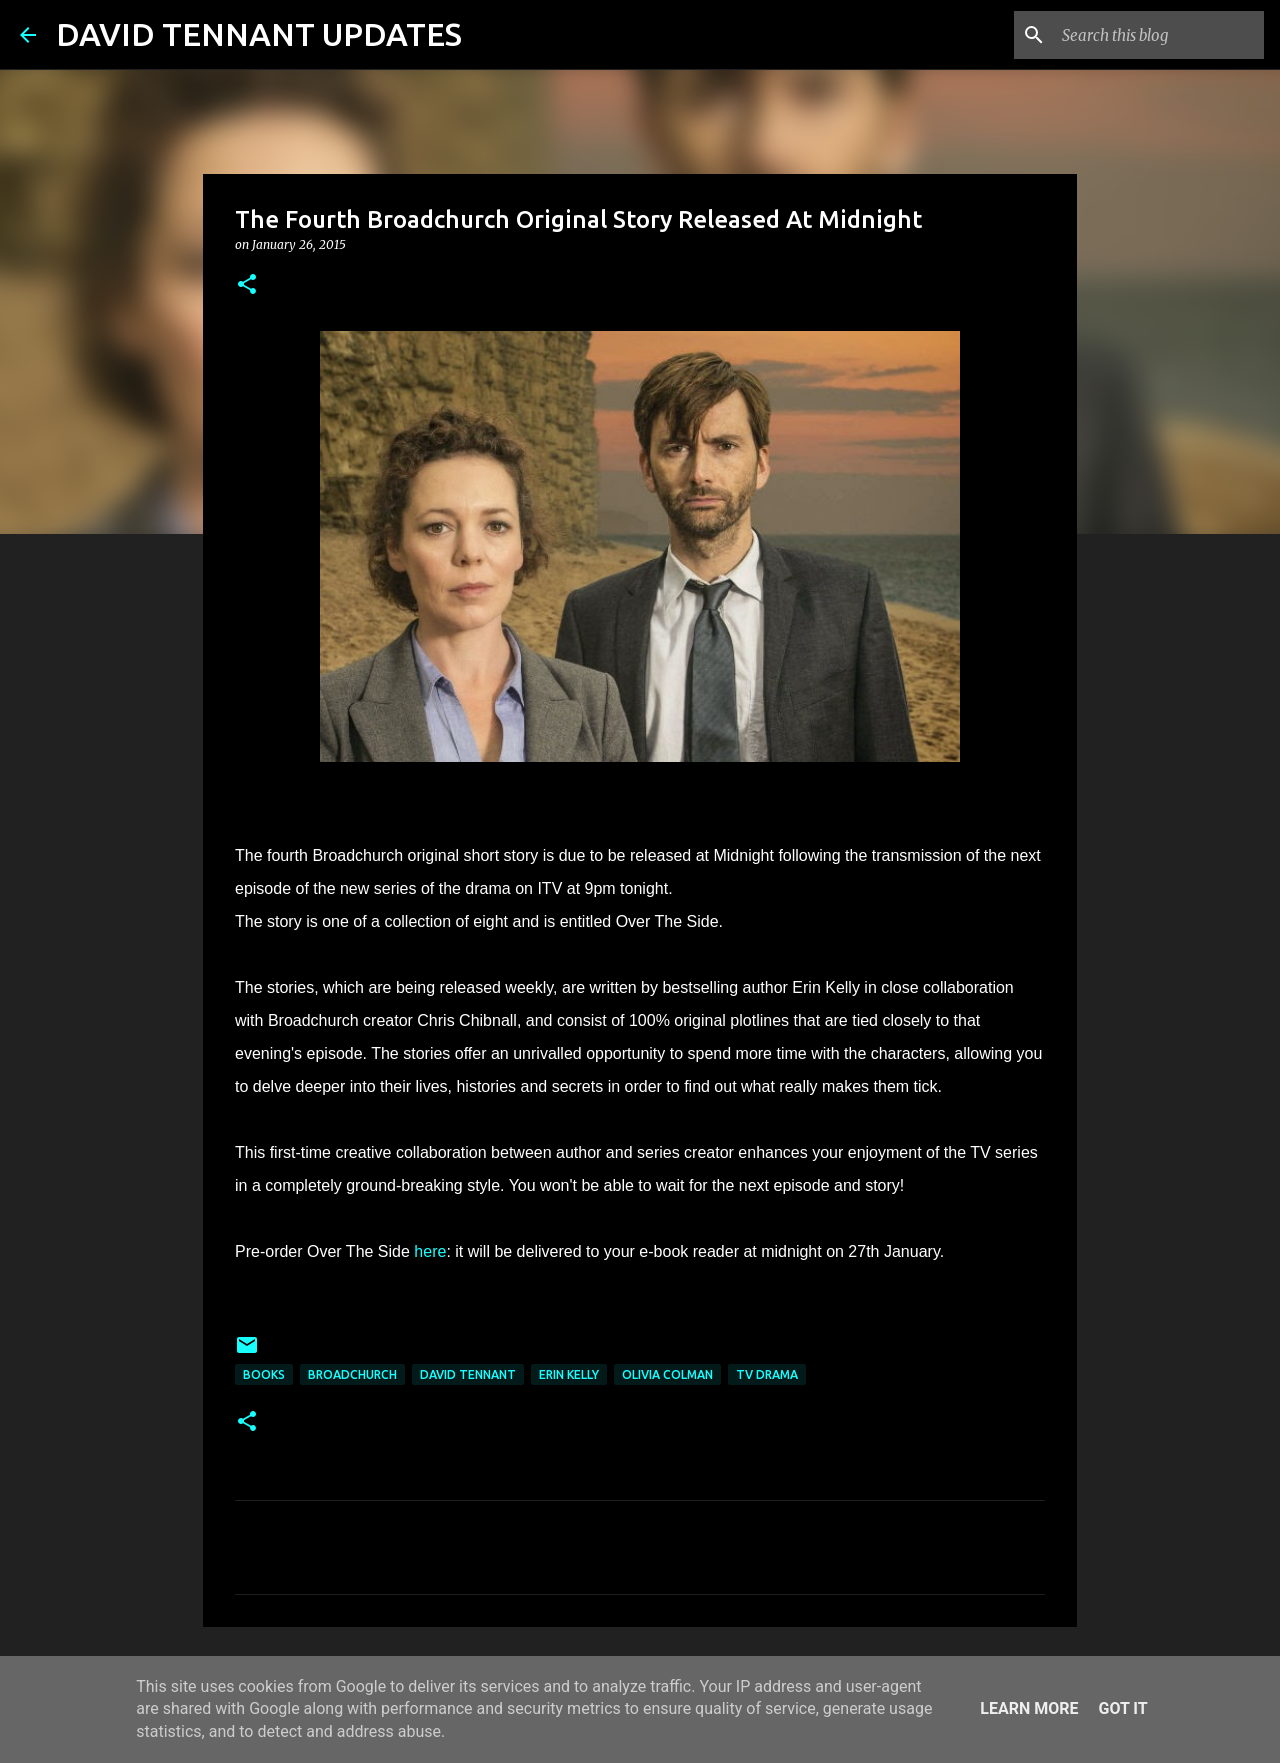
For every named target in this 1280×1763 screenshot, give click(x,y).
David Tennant (468, 1374)
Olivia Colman (667, 1374)
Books (264, 1374)
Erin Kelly (569, 1374)
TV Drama (767, 1374)
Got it (1122, 1708)
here (430, 1251)
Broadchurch (352, 1374)
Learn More (1029, 1708)
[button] (247, 285)
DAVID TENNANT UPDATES (259, 34)
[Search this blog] (1159, 35)
